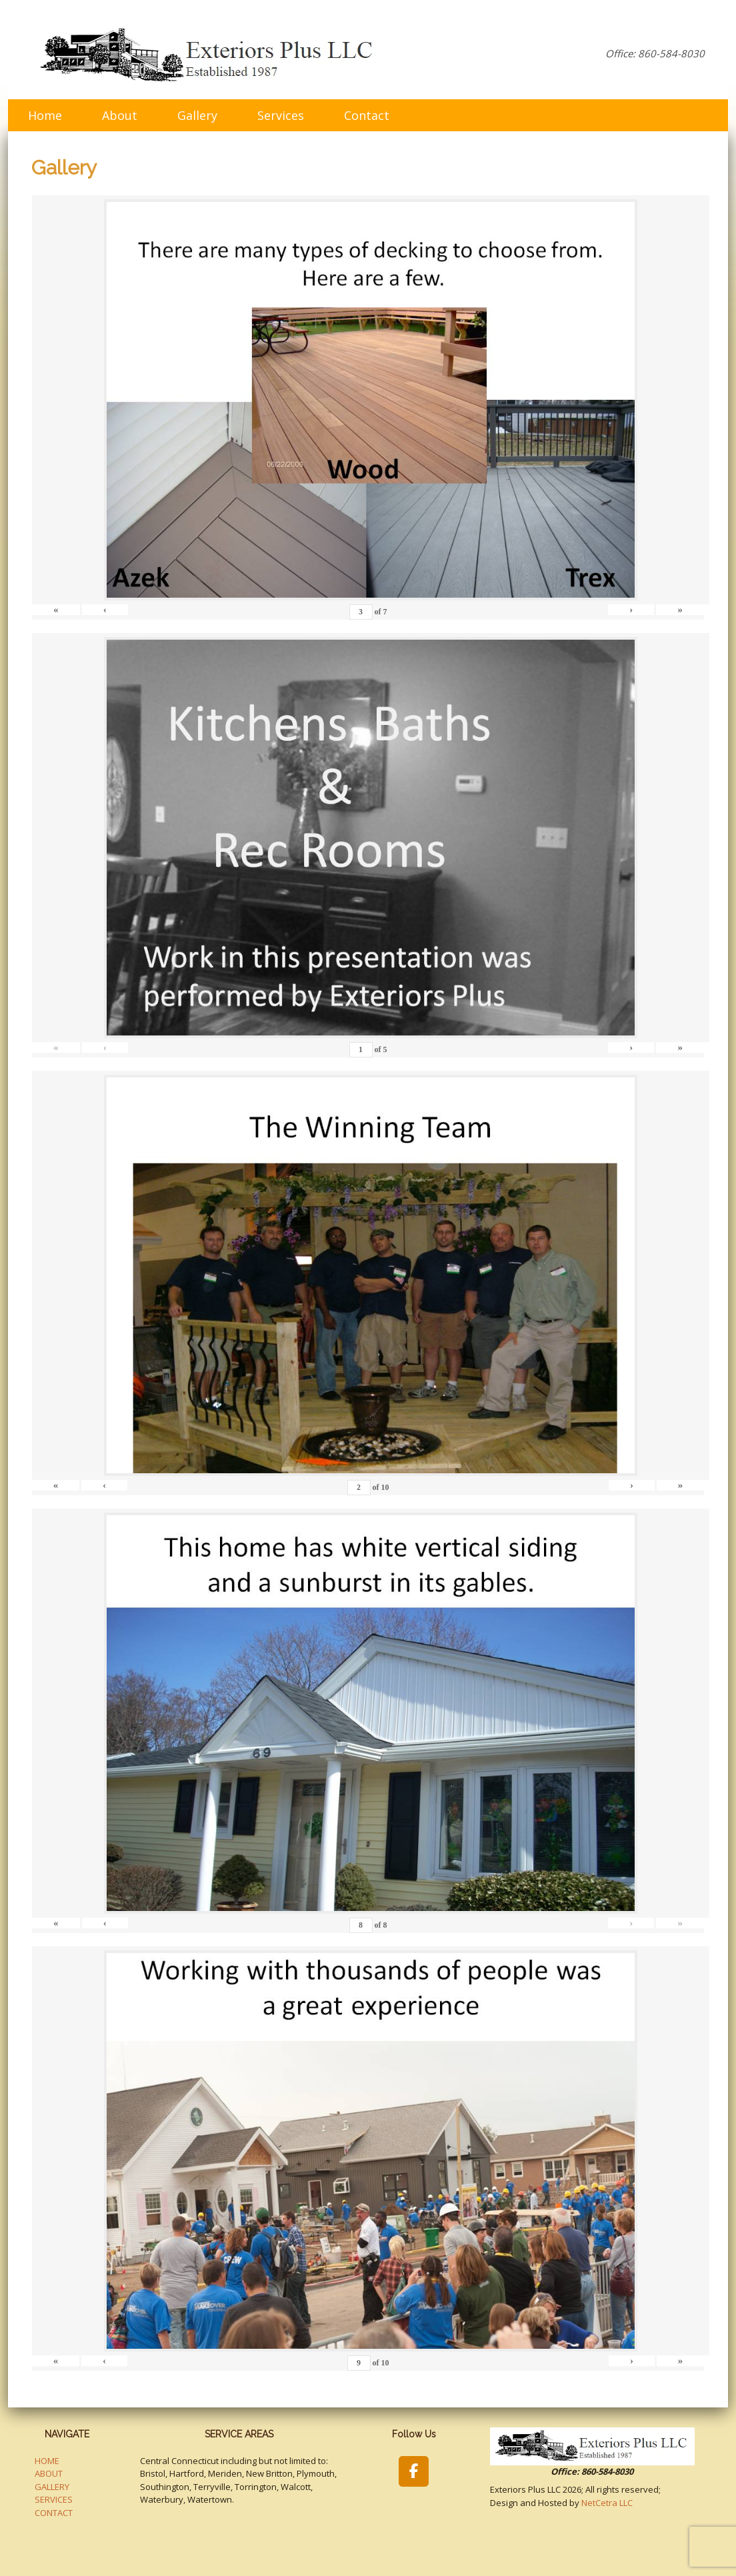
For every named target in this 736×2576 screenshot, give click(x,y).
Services (280, 115)
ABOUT (49, 2473)
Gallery (197, 115)
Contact (366, 115)
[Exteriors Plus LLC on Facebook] (414, 2471)
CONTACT (54, 2513)
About (119, 115)
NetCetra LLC (607, 2503)
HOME (47, 2461)
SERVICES (54, 2499)
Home (45, 115)
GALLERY (52, 2487)
